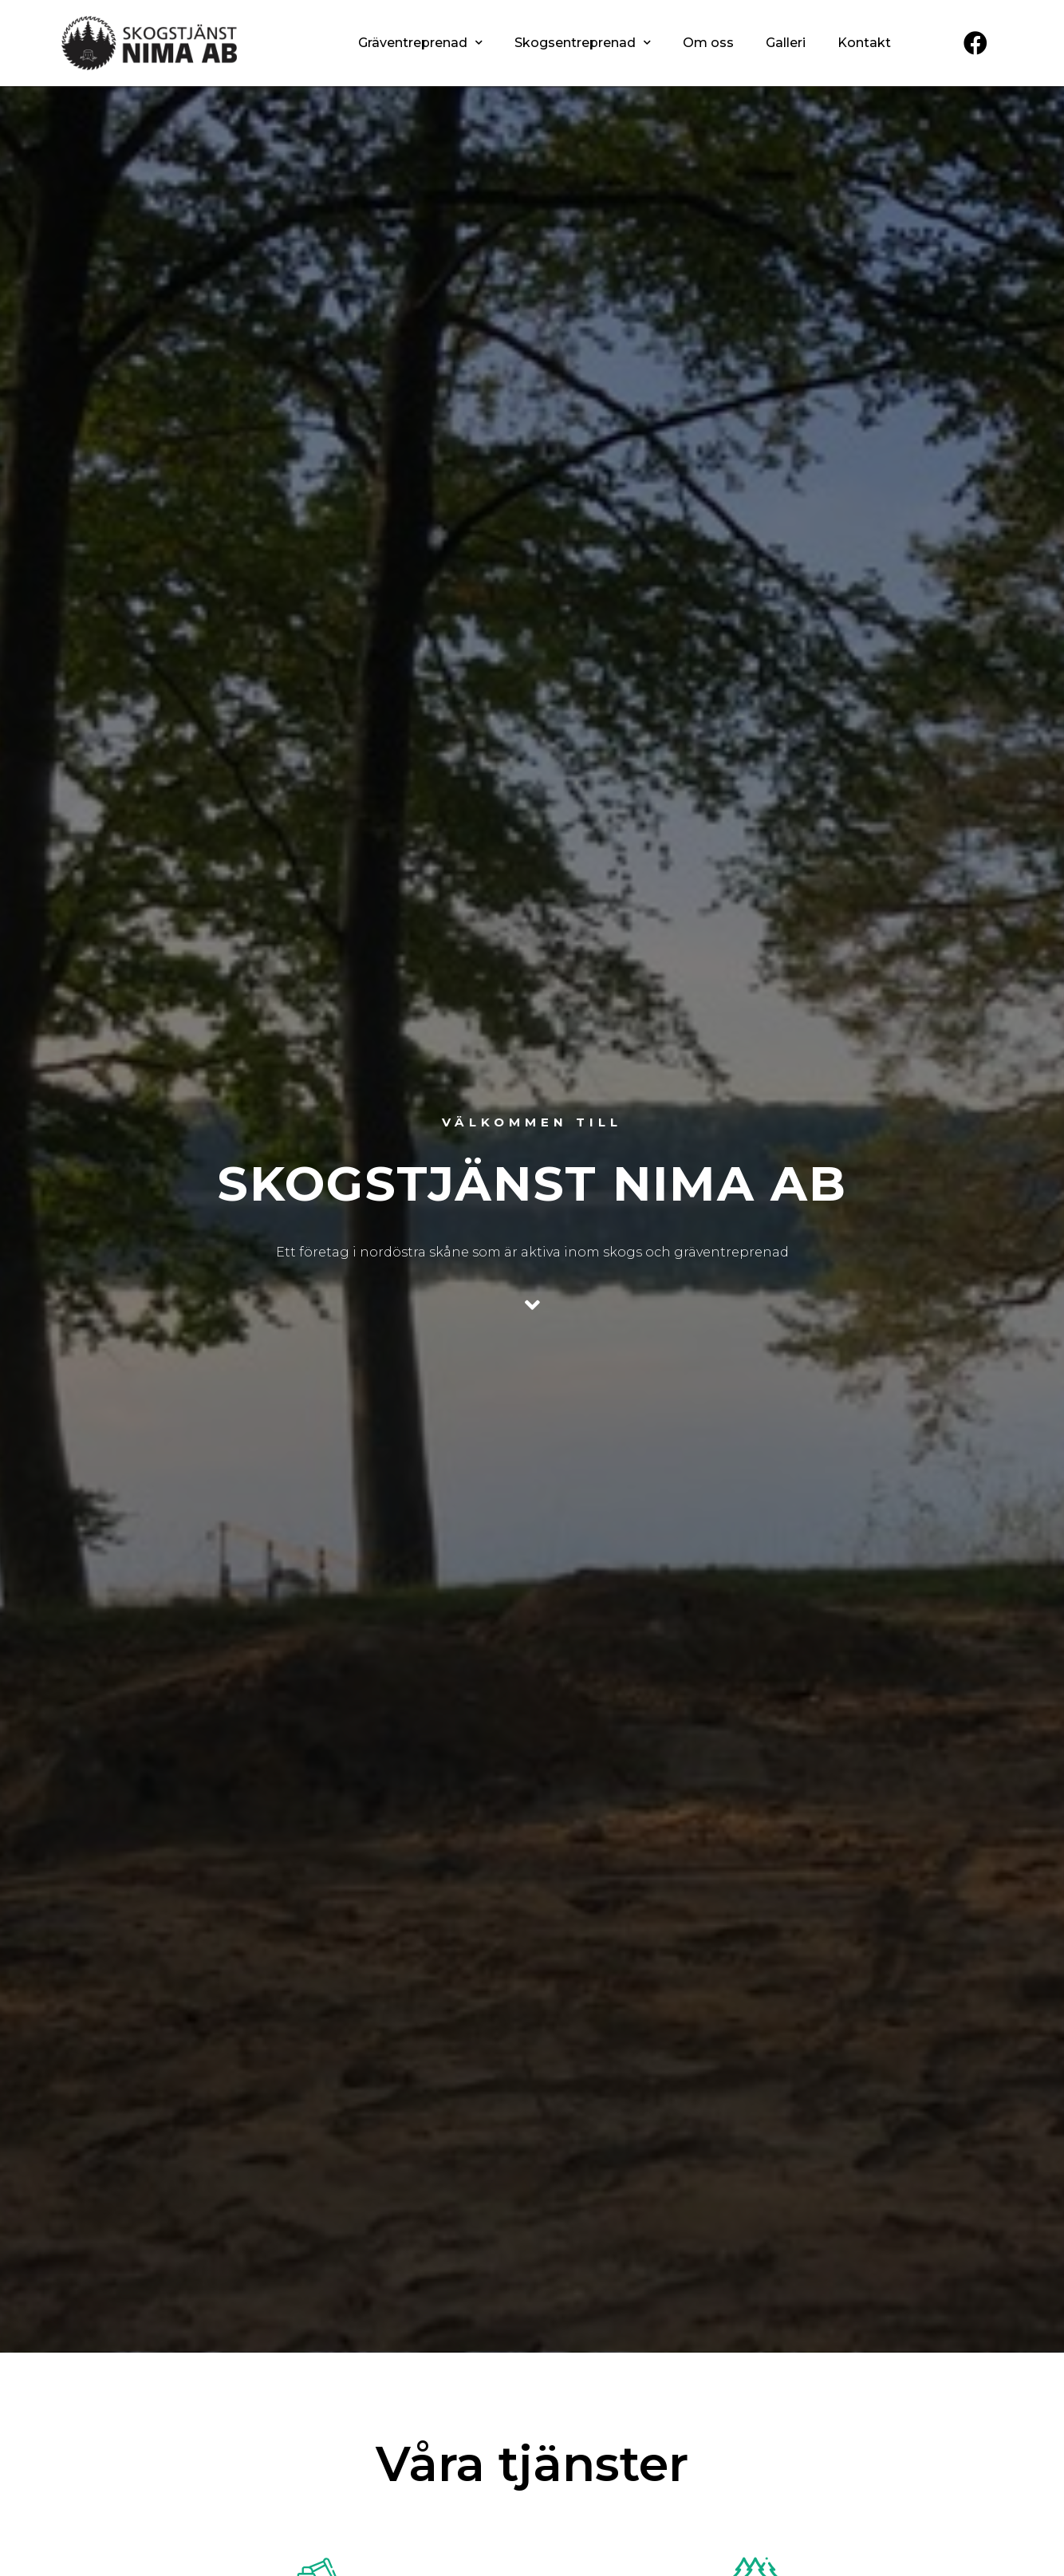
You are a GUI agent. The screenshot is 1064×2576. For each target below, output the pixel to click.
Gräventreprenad (420, 42)
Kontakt (864, 42)
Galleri (786, 42)
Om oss (708, 42)
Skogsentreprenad (582, 42)
